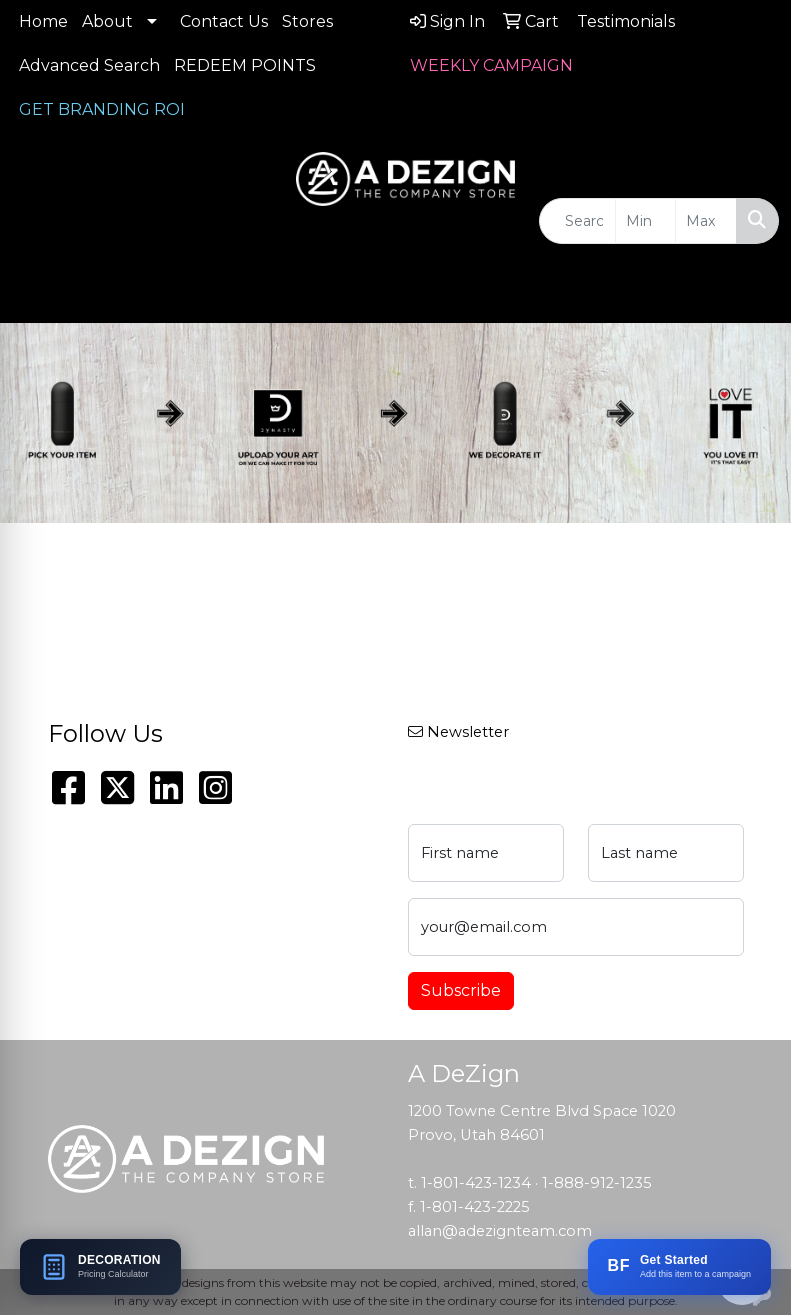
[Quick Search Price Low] (646, 221)
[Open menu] (751, 294)
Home (43, 21)
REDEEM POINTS (245, 65)
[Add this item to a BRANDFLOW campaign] (679, 1267)
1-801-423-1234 (476, 1183)
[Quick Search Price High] (706, 221)
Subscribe (461, 990)
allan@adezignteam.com (500, 1231)
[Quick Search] (577, 221)
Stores (307, 21)
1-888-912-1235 (597, 1183)
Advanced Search (89, 65)
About (107, 21)
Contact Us (224, 21)
